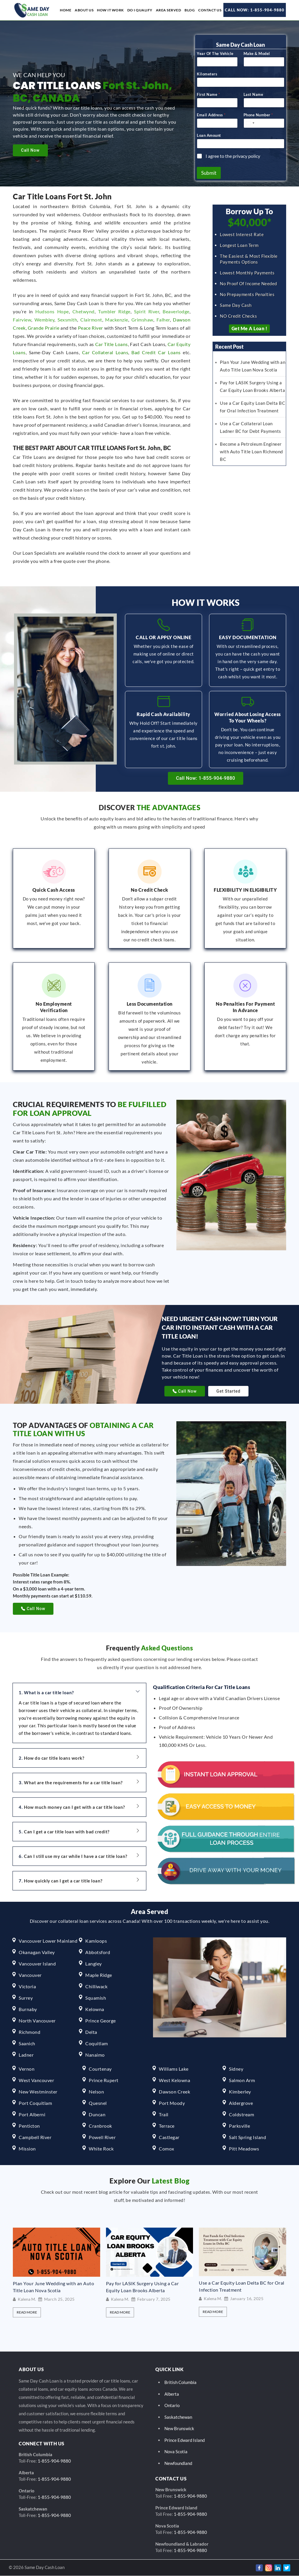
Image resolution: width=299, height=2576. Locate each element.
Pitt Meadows (244, 2149)
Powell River (102, 2137)
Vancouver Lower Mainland (48, 1941)
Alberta (171, 2394)
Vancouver (30, 1975)
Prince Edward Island (184, 2440)
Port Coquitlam (35, 2103)
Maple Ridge (98, 1975)
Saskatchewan (178, 2417)
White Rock (101, 2149)
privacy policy (246, 158)
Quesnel (98, 2103)
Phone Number (258, 117)
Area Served (168, 10)
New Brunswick (179, 2428)
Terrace (167, 2126)
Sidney (236, 2069)
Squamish (95, 1998)
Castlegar (169, 2137)
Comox (166, 2149)
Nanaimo (95, 2055)
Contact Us (209, 10)
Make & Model (257, 56)
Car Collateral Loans (105, 355)
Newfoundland (178, 2463)
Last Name (253, 97)
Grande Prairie (43, 330)
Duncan (97, 2114)
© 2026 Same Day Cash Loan (37, 2567)
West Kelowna (174, 2080)
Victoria (27, 1986)
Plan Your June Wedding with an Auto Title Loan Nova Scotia (53, 2287)
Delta (91, 2032)
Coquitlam (96, 2043)
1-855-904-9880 (54, 2460)
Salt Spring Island (247, 2137)
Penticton (29, 2126)
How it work (110, 10)
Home (65, 10)
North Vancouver (37, 2021)
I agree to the (233, 158)
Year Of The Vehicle (215, 56)
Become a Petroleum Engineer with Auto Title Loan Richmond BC (251, 454)
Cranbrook (100, 2126)
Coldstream (241, 2114)
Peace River (90, 330)
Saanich (27, 2043)
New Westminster (38, 2092)
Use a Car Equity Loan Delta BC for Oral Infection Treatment (241, 2286)
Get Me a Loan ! (249, 331)
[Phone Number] (264, 126)
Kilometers (207, 76)
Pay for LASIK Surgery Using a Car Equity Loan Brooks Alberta (142, 2287)
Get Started (228, 1391)
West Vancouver (36, 2080)
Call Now (30, 150)
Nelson (96, 2092)
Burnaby (28, 2009)
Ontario (172, 2405)
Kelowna (94, 2009)
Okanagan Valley (37, 1952)
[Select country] (250, 126)
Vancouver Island (37, 1964)
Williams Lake (174, 2069)
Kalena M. (27, 2299)
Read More (27, 2312)
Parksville (239, 2126)
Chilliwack (96, 1986)
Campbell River (35, 2137)
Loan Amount (209, 138)
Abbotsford (97, 1952)
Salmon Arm (242, 2080)
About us (84, 10)
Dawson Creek (174, 2092)
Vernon (26, 2069)
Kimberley (240, 2092)
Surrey (26, 1998)
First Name (208, 97)
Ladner (26, 2055)
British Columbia (180, 2382)
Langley (93, 1964)
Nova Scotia (175, 2451)
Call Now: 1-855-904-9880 (254, 10)
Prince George (100, 2021)
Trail (163, 2114)
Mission (27, 2149)
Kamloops (96, 1941)
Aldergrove (241, 2103)
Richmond (29, 2032)
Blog (190, 10)
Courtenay (100, 2069)
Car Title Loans (111, 347)
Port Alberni (32, 2114)
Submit (208, 175)
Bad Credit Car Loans (156, 355)
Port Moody (172, 2103)
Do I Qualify (139, 10)
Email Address (211, 117)
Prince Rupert (104, 2080)
